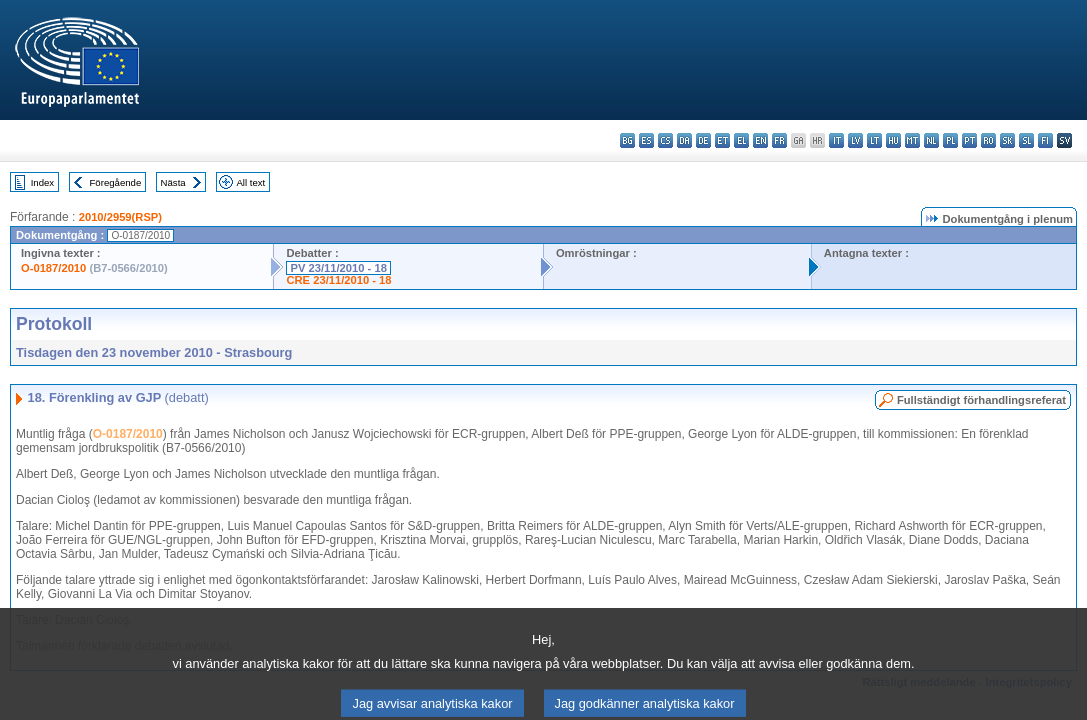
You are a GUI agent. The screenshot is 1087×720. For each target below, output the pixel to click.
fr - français (779, 140)
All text (250, 182)
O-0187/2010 (53, 268)
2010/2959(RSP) (120, 217)
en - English (760, 140)
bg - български (627, 140)
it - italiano (836, 140)
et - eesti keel (722, 140)
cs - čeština (665, 140)
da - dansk (684, 140)
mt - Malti (912, 140)
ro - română (988, 140)
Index (42, 182)
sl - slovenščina (1026, 140)
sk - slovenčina (1007, 140)
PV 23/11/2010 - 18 (338, 268)
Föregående (116, 182)
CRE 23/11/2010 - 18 (338, 280)
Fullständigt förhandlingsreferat (981, 400)
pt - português (969, 140)
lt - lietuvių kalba (874, 140)
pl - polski (950, 140)
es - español (646, 140)
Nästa (173, 182)
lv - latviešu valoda (855, 140)
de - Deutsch (703, 140)
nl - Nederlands (931, 140)
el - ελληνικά (741, 140)
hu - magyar (893, 140)
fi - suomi (1045, 140)
